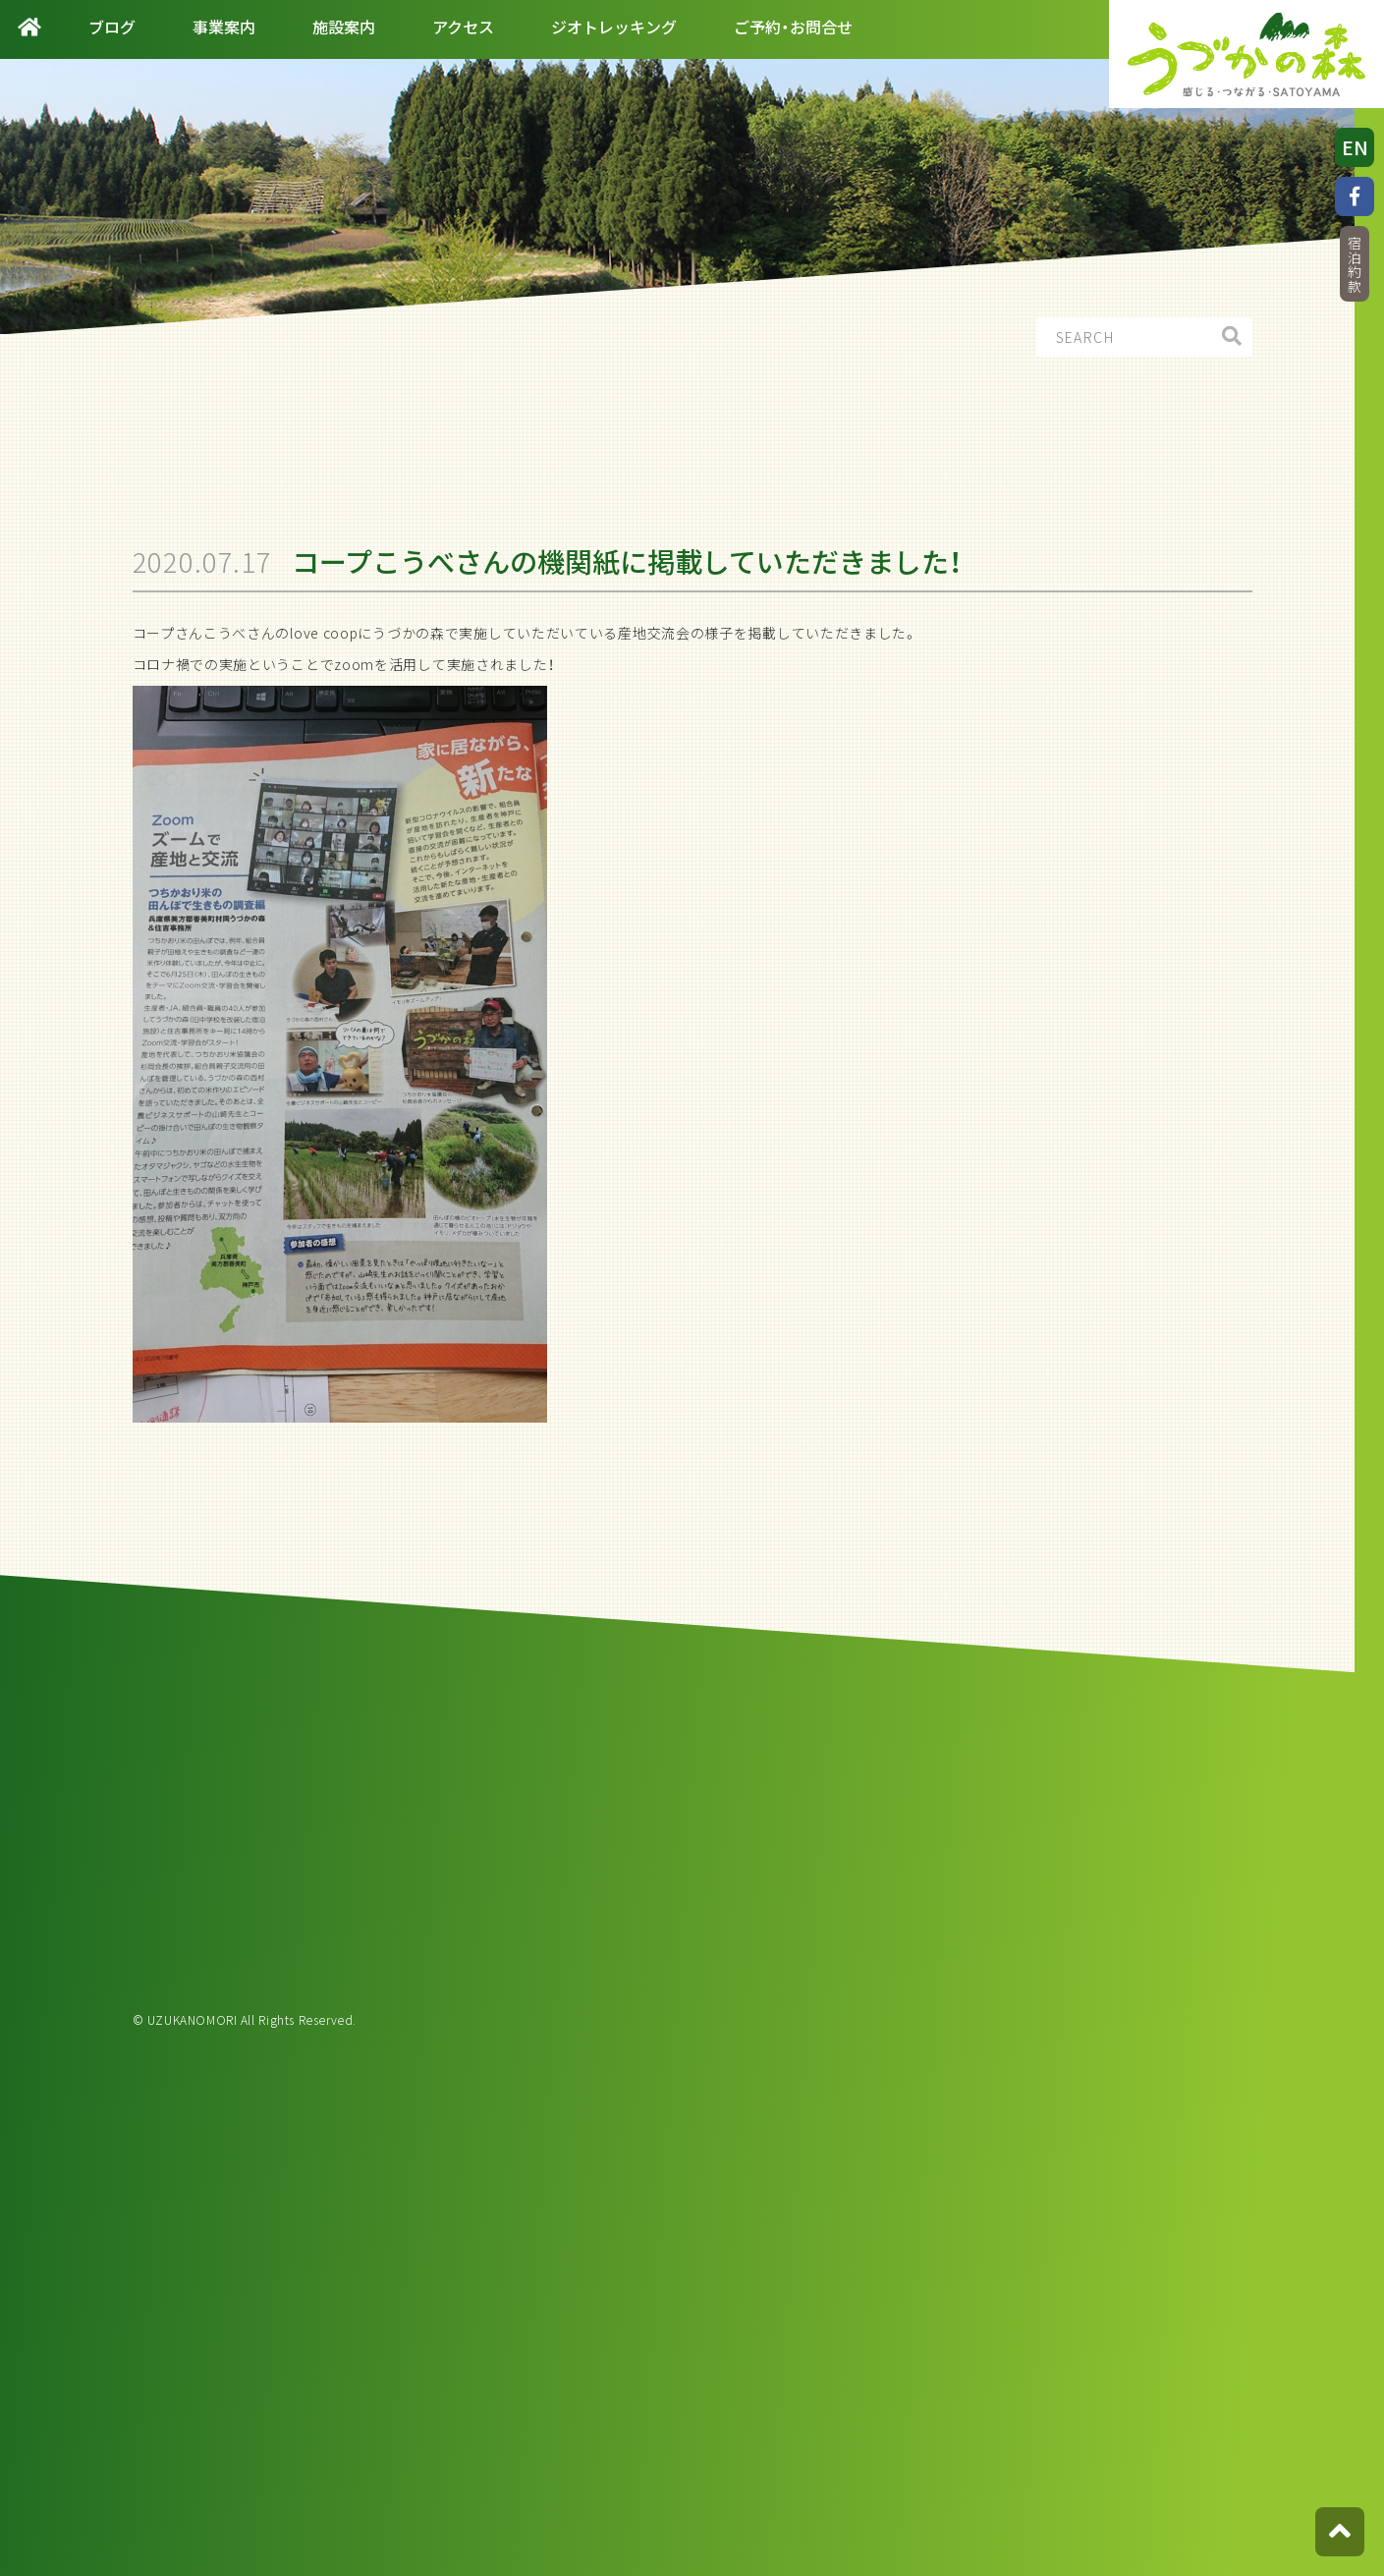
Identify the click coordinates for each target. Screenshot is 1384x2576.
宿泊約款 (1354, 265)
